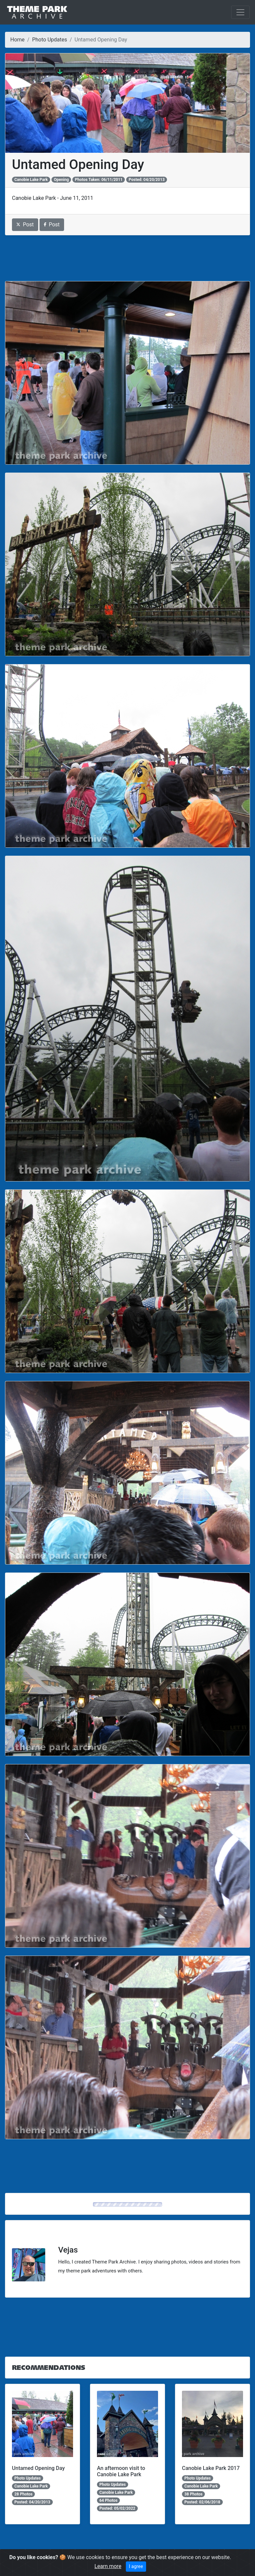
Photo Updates (49, 39)
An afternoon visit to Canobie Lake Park (121, 2471)
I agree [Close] (136, 2566)
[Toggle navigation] (240, 12)
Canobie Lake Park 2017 (211, 2468)
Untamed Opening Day (38, 2468)
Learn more (107, 2566)
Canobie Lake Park (31, 179)
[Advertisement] (127, 258)
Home (17, 39)
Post (25, 224)
